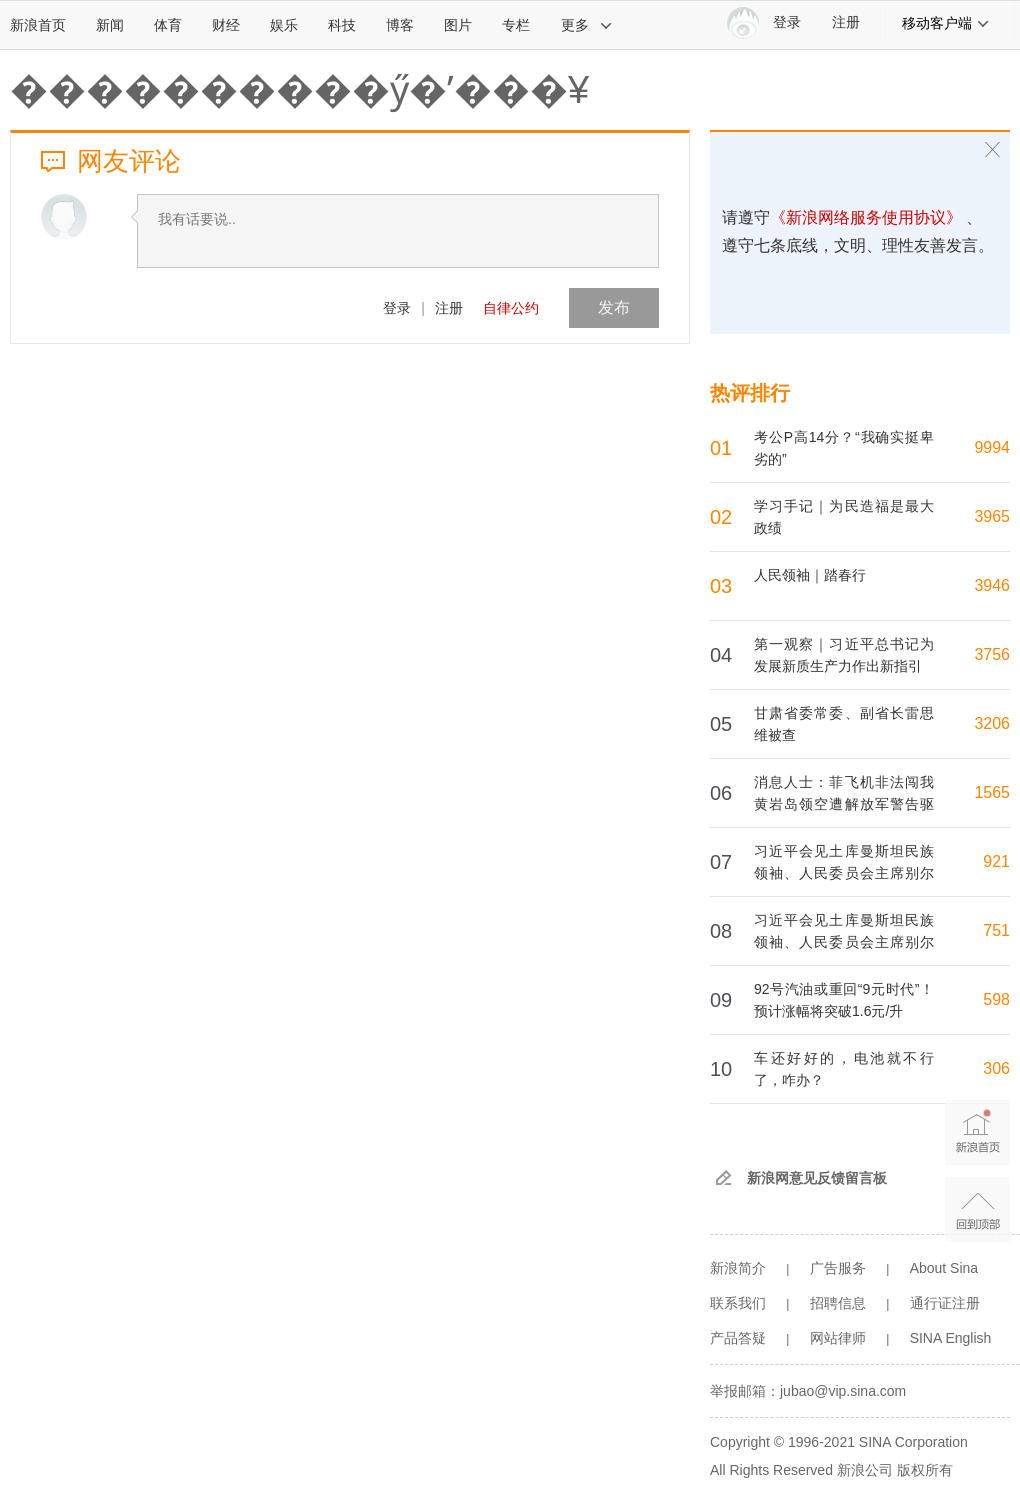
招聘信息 (838, 1303)
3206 (992, 723)
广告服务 (838, 1268)
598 (996, 999)
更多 (587, 25)
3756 (992, 654)
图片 (458, 25)
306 (996, 1068)
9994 (992, 447)
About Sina (944, 1268)
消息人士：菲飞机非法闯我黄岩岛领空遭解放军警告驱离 (844, 804)
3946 (992, 585)
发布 (614, 307)
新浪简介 (738, 1268)
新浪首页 (38, 25)
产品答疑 (738, 1338)
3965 (992, 516)
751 (996, 930)
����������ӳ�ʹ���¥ (299, 90)
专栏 (516, 25)
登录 (397, 308)
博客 (400, 25)
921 (996, 861)
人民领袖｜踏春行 (810, 575)
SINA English (951, 1338)
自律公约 (511, 308)
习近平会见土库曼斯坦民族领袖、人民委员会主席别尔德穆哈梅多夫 (844, 873)
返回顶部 (977, 1209)
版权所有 (925, 1470)
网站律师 (838, 1338)
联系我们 (738, 1303)
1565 (992, 792)
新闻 (110, 25)
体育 (168, 25)
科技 (342, 25)
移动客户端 (946, 23)
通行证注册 (945, 1303)
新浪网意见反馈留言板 (817, 1178)
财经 (226, 25)
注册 (846, 22)
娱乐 (284, 25)
